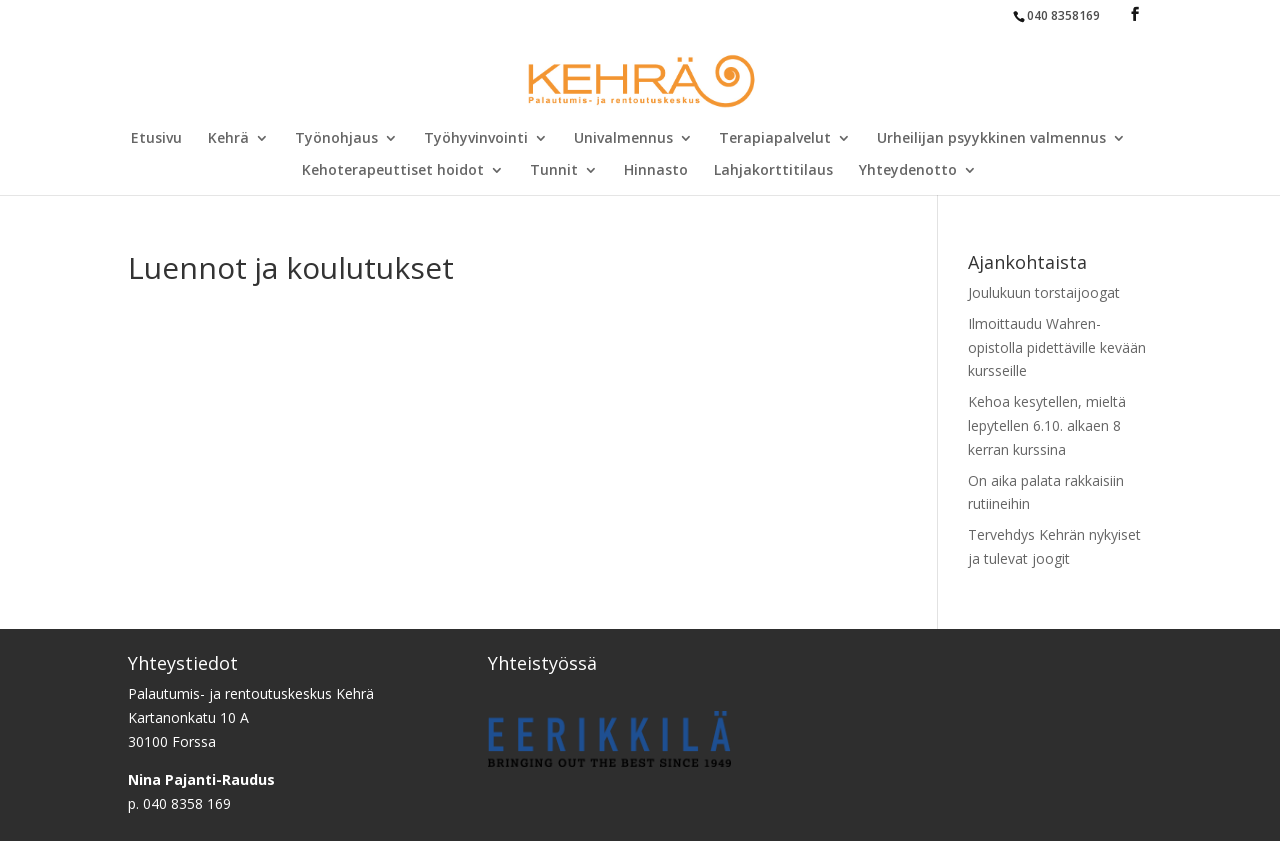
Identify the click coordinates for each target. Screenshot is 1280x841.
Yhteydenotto (908, 171)
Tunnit (554, 171)
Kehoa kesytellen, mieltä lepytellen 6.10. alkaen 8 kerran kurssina (1047, 425)
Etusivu (156, 139)
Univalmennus (623, 139)
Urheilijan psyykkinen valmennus (991, 139)
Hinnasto (656, 171)
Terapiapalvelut (775, 139)
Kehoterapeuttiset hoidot (393, 171)
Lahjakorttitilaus (773, 171)
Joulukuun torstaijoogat (1044, 292)
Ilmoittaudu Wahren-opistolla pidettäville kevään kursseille (1057, 347)
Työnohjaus (336, 139)
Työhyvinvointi (476, 139)
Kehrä (228, 139)
